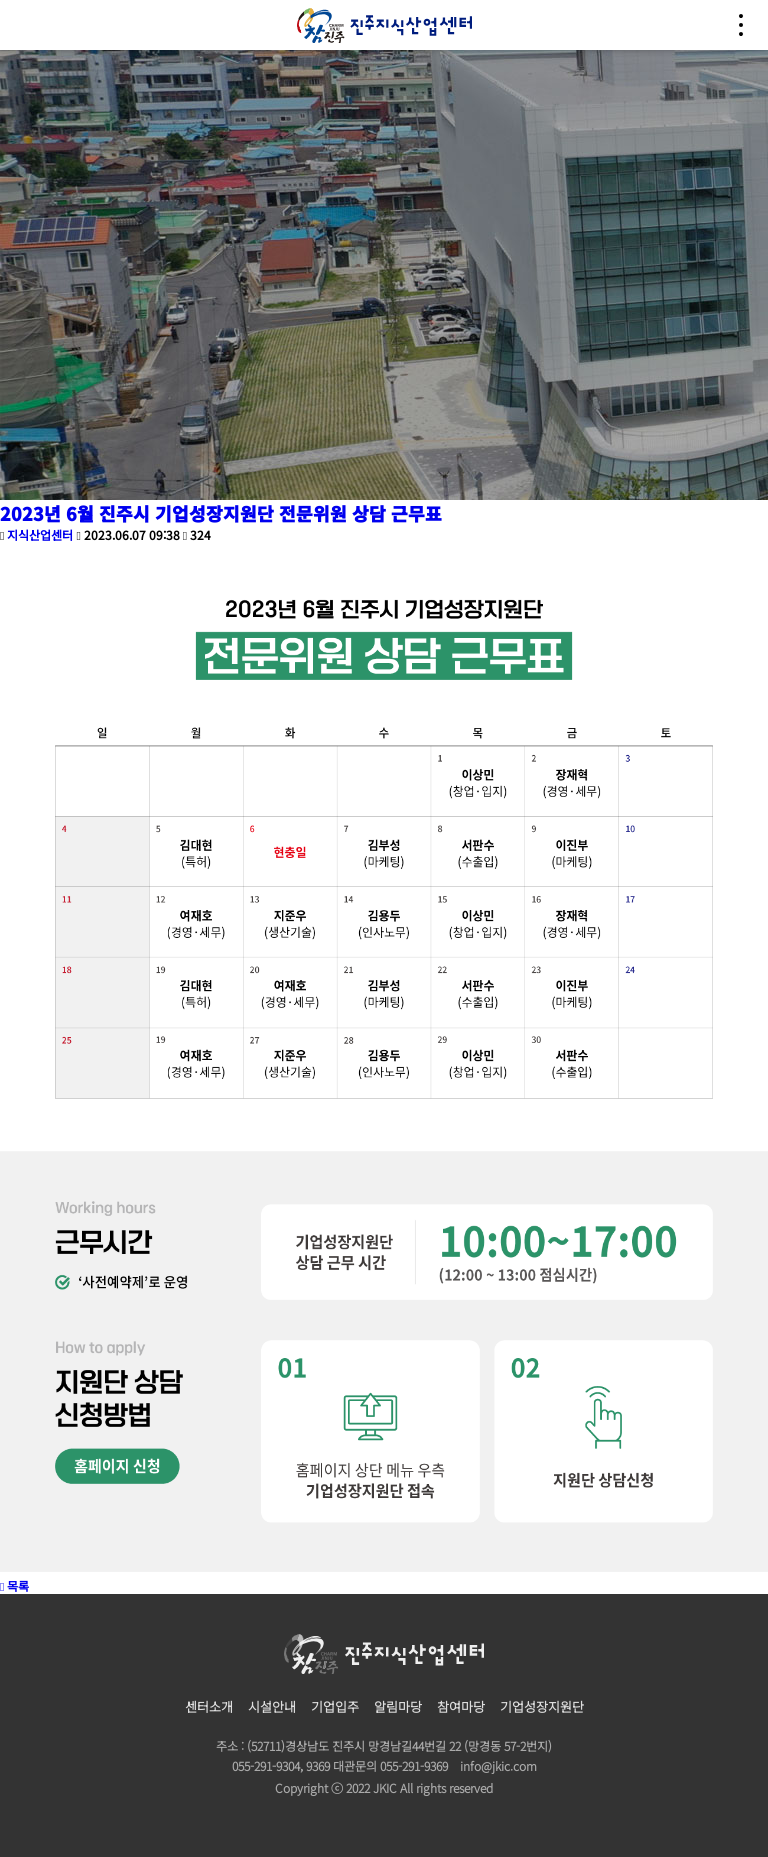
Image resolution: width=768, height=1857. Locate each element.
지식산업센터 (40, 534)
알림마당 (398, 1706)
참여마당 (461, 1706)
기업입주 (335, 1706)
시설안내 (272, 1706)
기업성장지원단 (542, 1706)
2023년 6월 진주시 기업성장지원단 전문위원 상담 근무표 (221, 513)
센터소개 (209, 1706)
